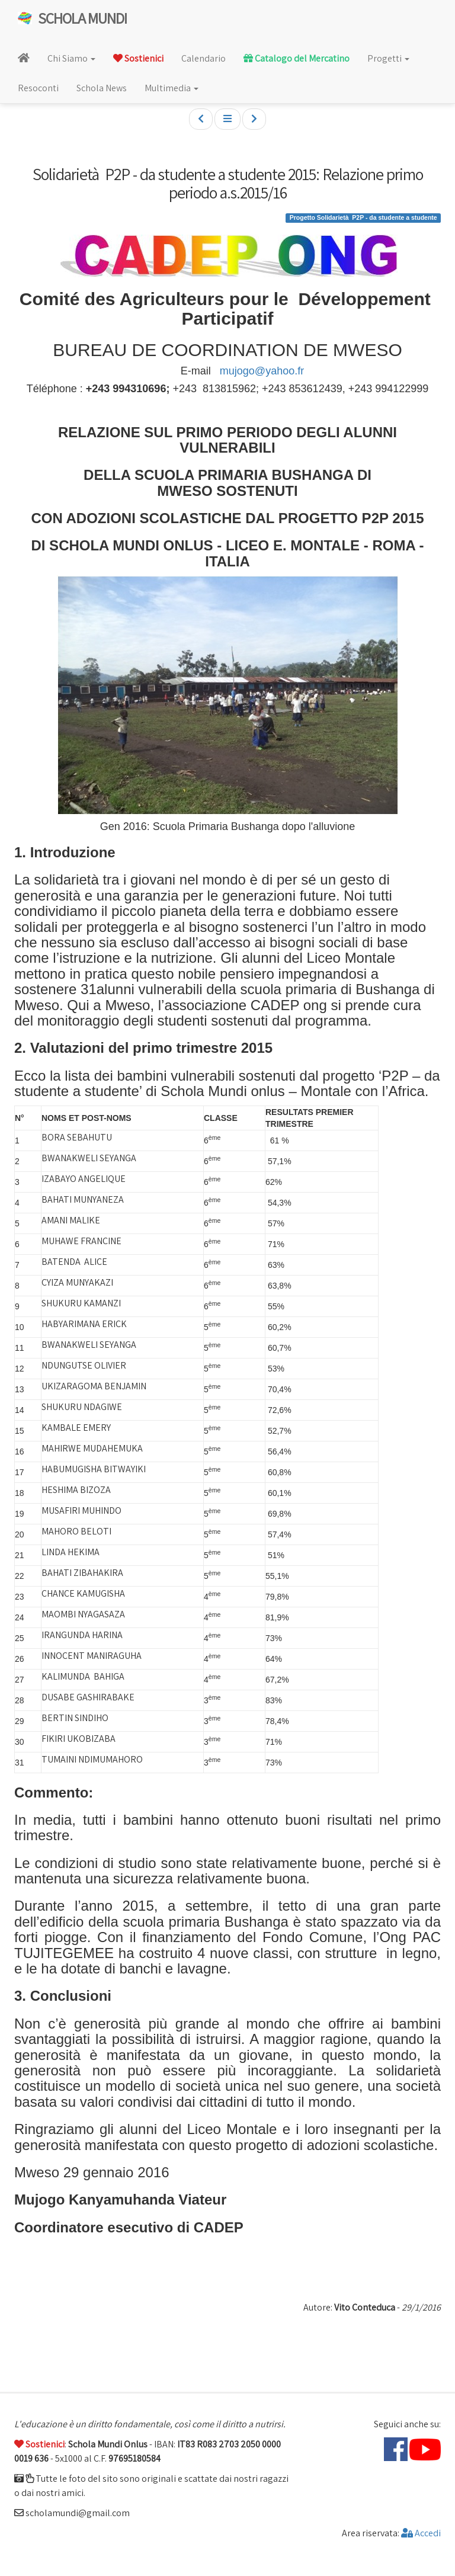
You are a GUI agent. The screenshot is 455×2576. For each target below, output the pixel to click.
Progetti (388, 58)
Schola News (101, 88)
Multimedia (171, 88)
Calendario (203, 58)
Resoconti (38, 88)
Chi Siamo (71, 58)
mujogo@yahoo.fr (262, 371)
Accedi (421, 2533)
